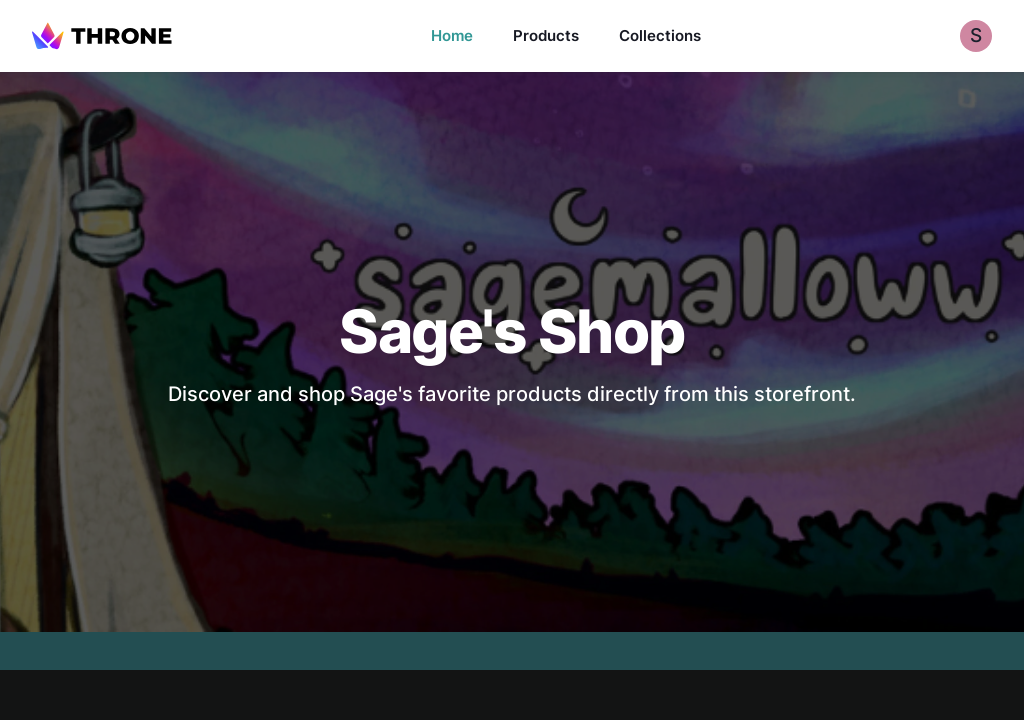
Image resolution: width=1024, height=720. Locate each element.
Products (546, 35)
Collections (660, 35)
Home (452, 35)
